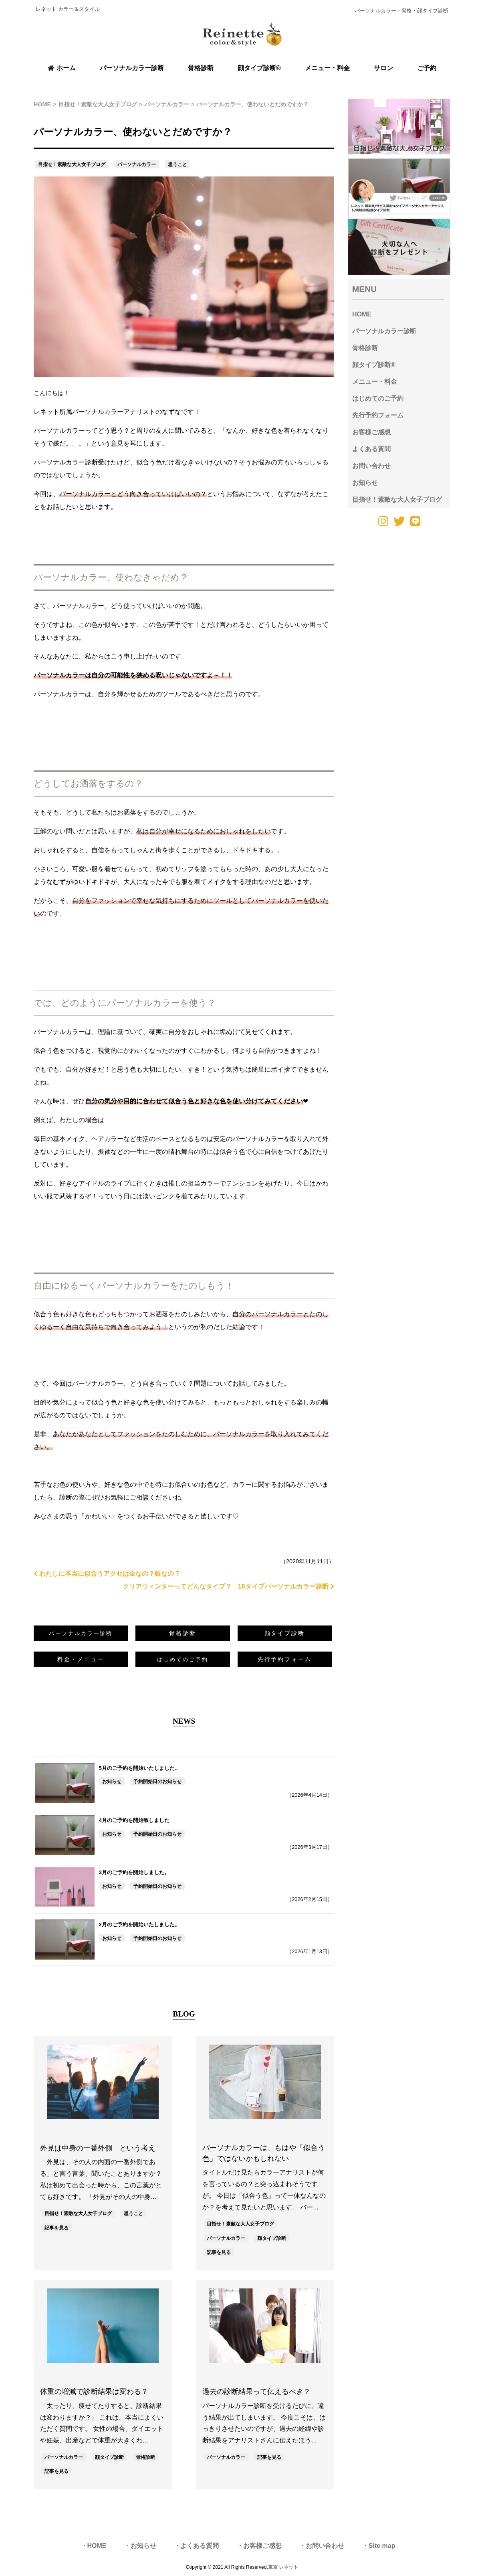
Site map (382, 2545)
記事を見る (56, 2228)
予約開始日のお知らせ (157, 1781)
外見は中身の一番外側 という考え (97, 2148)
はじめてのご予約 (377, 398)
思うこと (177, 164)
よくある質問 (371, 449)
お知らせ (111, 1781)
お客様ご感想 (371, 432)
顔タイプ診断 (284, 1633)
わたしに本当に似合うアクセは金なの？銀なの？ (107, 1573)
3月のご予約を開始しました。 (134, 1872)
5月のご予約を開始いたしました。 (139, 1768)
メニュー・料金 (374, 381)
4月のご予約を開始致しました (134, 1820)
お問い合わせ (371, 465)
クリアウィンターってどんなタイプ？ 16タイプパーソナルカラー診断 (228, 1586)
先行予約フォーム (285, 1659)
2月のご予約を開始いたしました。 (139, 1924)
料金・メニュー (81, 1659)
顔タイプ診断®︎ (373, 364)
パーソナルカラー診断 (384, 331)
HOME (361, 314)
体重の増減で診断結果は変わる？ (94, 2392)
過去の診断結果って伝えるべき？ (256, 2392)
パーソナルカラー (136, 164)
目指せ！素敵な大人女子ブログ (71, 164)
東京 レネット (283, 2567)
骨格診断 (182, 1633)
